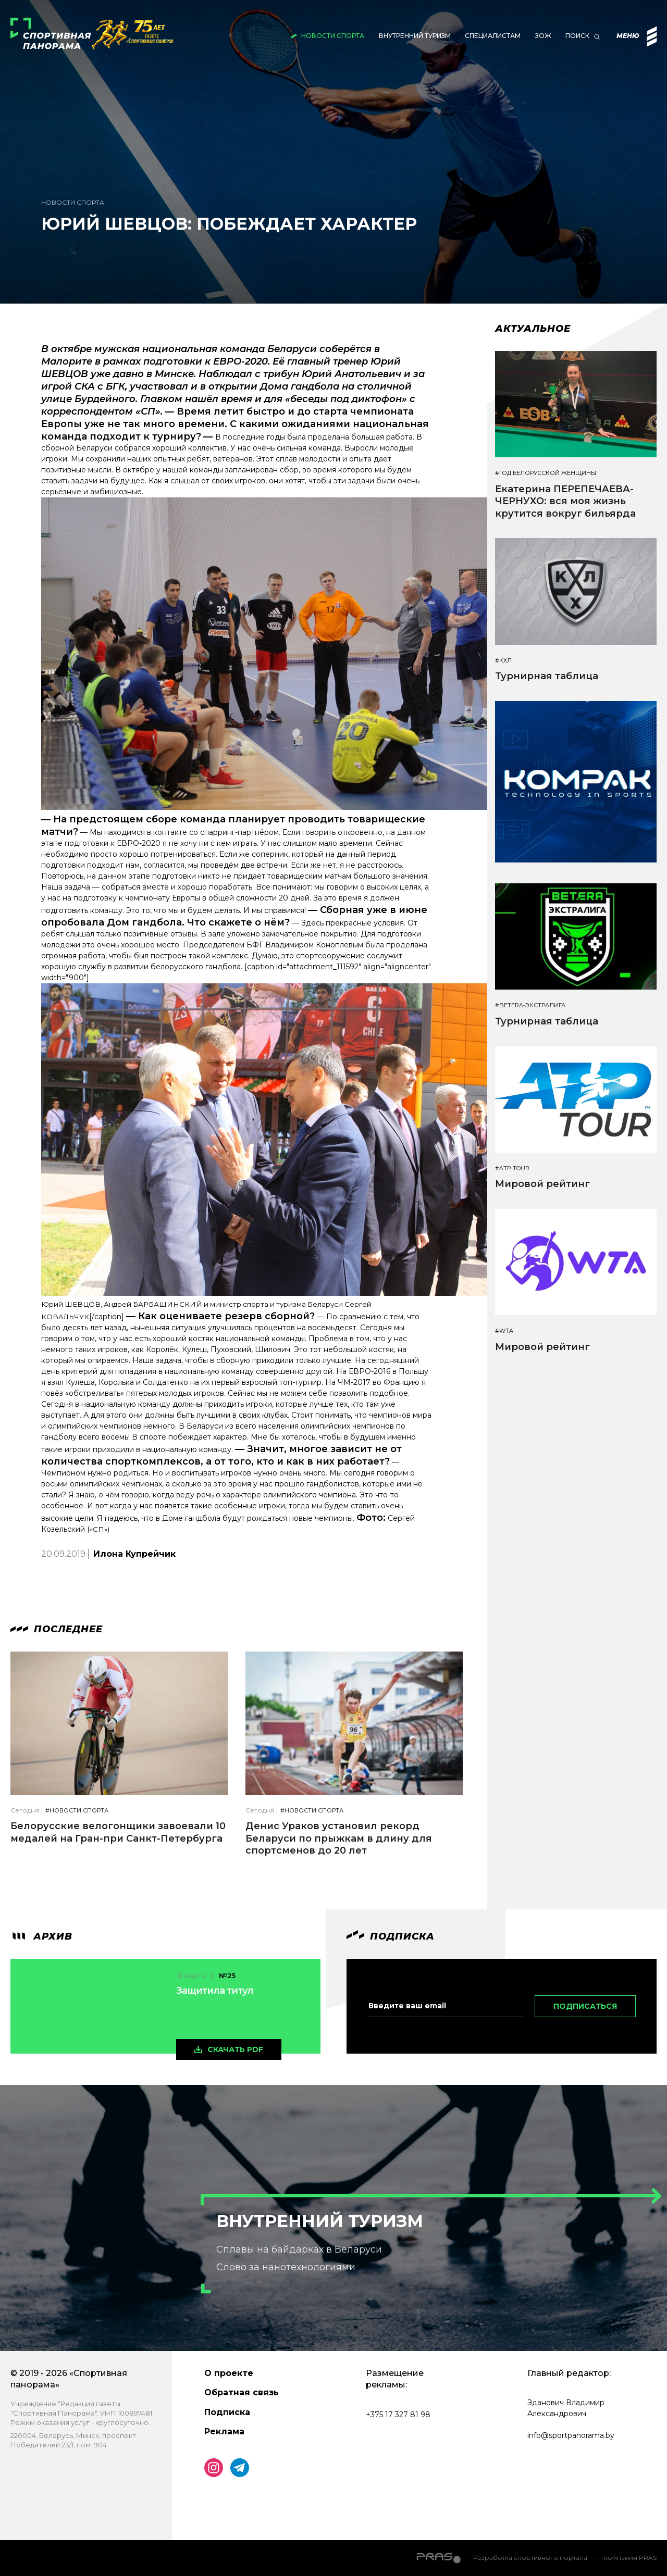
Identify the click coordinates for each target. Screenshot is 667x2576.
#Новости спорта (76, 1811)
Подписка (227, 2412)
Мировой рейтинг (542, 1184)
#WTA (504, 1331)
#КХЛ (503, 661)
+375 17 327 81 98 (398, 2414)
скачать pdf (235, 2049)
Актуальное (533, 328)
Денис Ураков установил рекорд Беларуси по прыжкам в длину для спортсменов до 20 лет (338, 1838)
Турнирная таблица (546, 676)
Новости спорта (332, 36)
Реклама (224, 2431)
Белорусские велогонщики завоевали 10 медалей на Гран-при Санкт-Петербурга (118, 1832)
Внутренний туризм (415, 36)
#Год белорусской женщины (545, 473)
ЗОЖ (543, 36)
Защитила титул (214, 1990)
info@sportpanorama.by (570, 2435)
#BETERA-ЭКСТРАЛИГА (530, 1005)
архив (41, 1936)
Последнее (56, 1629)
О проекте (228, 2373)
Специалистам (493, 36)
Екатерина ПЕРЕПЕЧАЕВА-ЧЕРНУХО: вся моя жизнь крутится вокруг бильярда (565, 501)
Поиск (577, 36)
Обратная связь (241, 2392)
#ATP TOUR (512, 1168)
